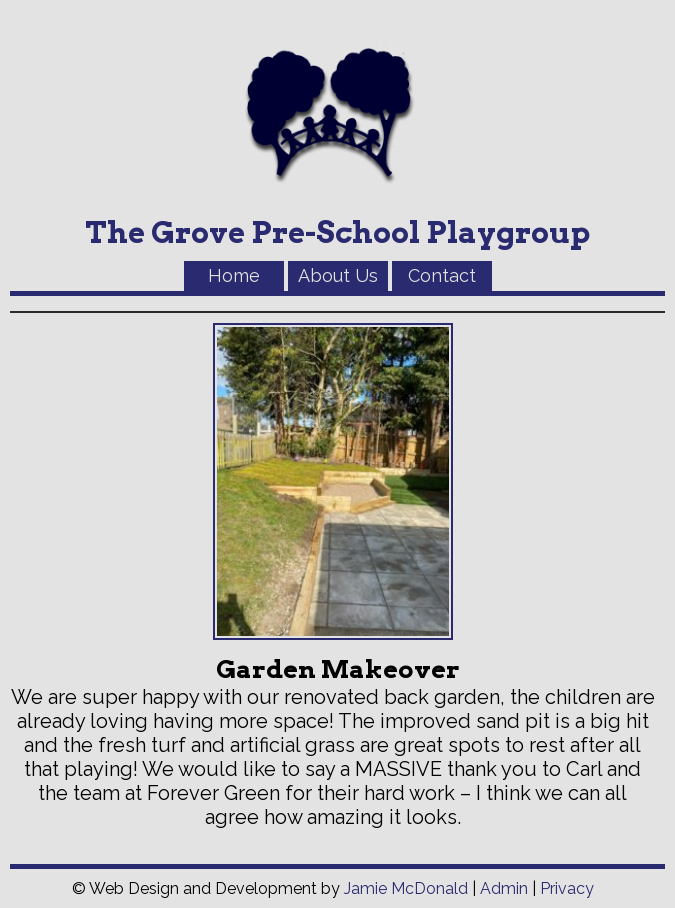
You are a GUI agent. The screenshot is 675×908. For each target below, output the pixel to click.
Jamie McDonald (406, 888)
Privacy (567, 888)
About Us (338, 275)
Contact (442, 275)
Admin (504, 888)
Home (234, 275)
